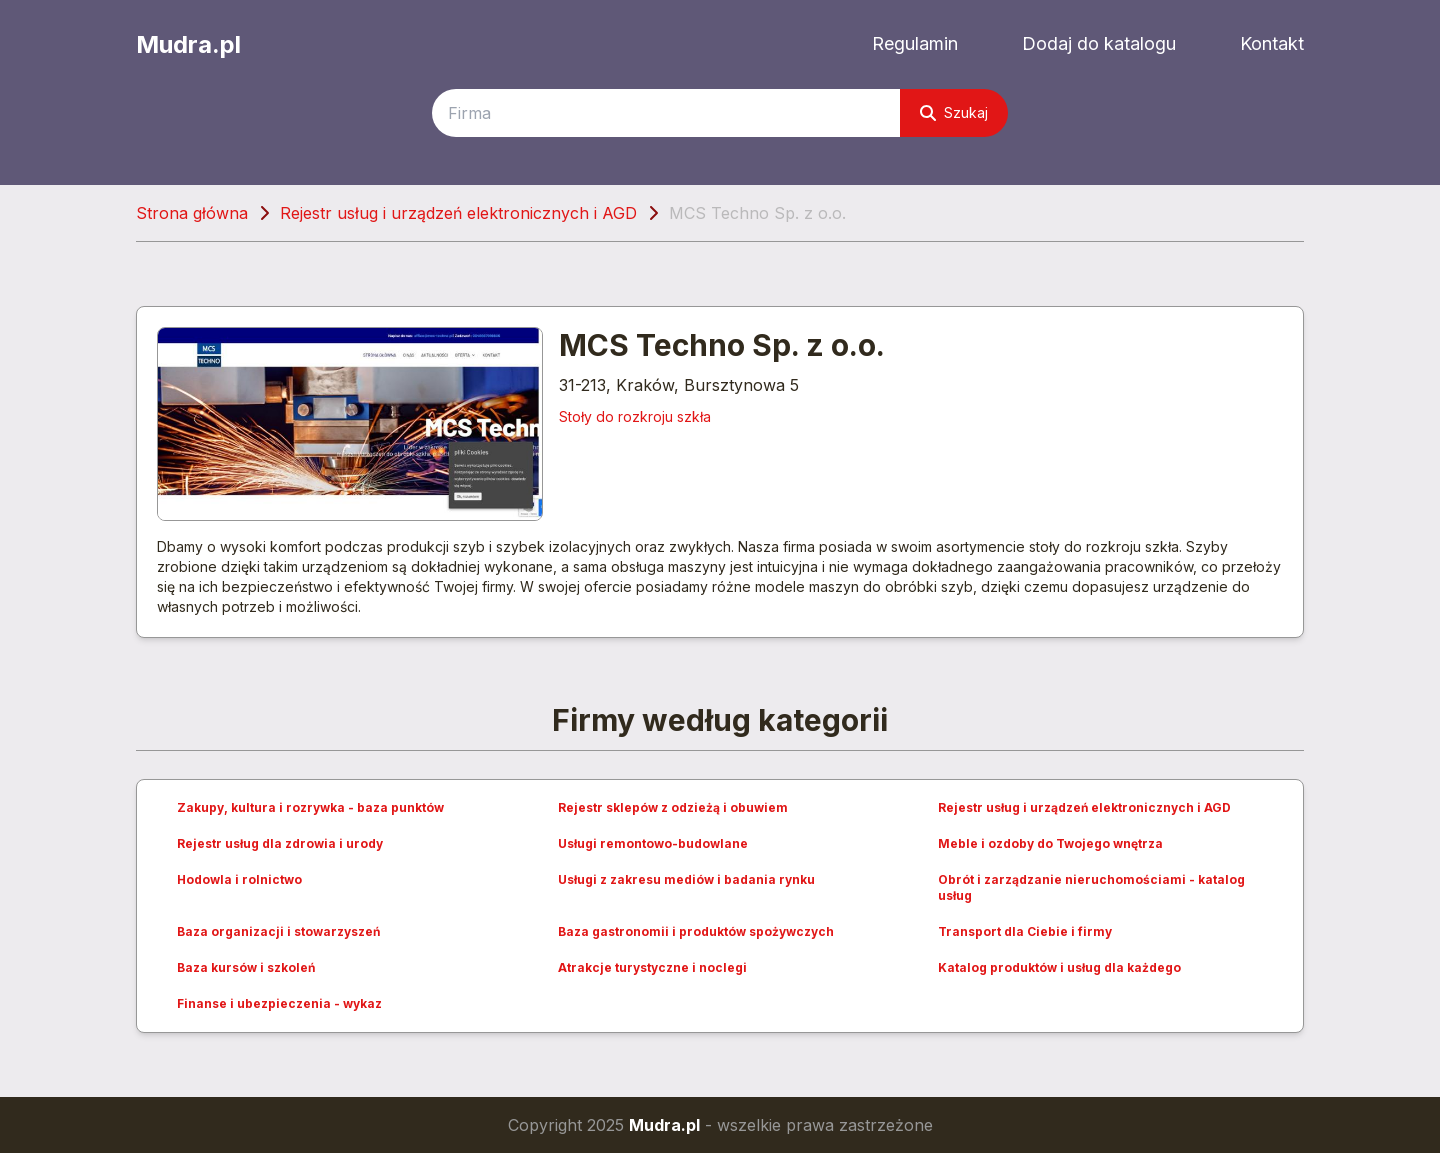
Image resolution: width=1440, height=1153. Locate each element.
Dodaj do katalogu (1099, 43)
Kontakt (1272, 43)
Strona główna (192, 213)
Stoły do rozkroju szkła (635, 416)
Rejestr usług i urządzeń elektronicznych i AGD (458, 213)
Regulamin (915, 43)
